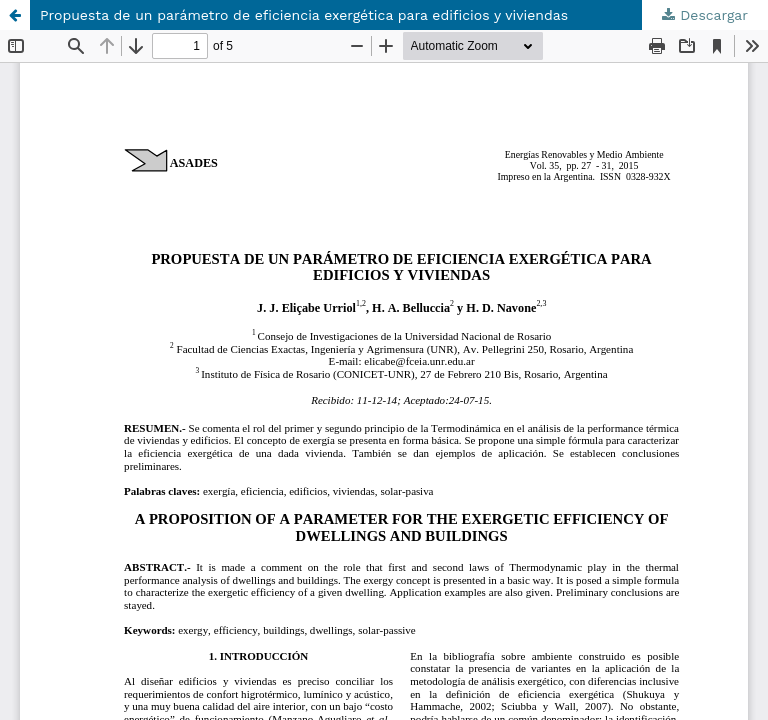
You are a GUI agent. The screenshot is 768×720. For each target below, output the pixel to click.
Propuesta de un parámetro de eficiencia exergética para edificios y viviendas (304, 15)
